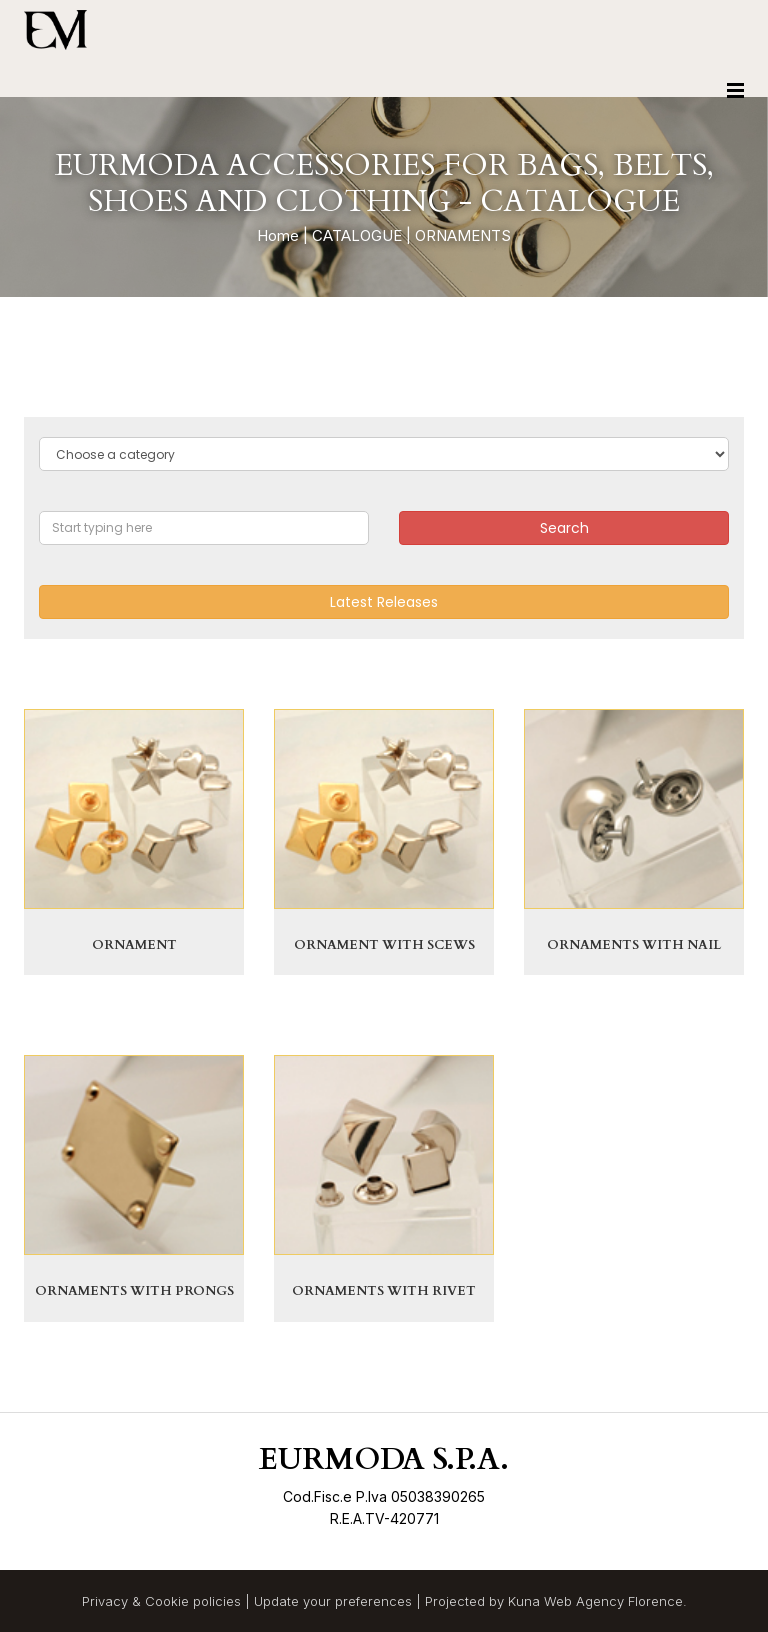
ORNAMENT (134, 945)
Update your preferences (333, 1601)
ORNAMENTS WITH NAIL (634, 945)
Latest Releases (384, 602)
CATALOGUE (357, 235)
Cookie (167, 1601)
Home (278, 235)
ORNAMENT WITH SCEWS (384, 945)
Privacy (105, 1601)
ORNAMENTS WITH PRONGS (134, 1291)
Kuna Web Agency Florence (595, 1601)
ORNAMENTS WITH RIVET (384, 1291)
